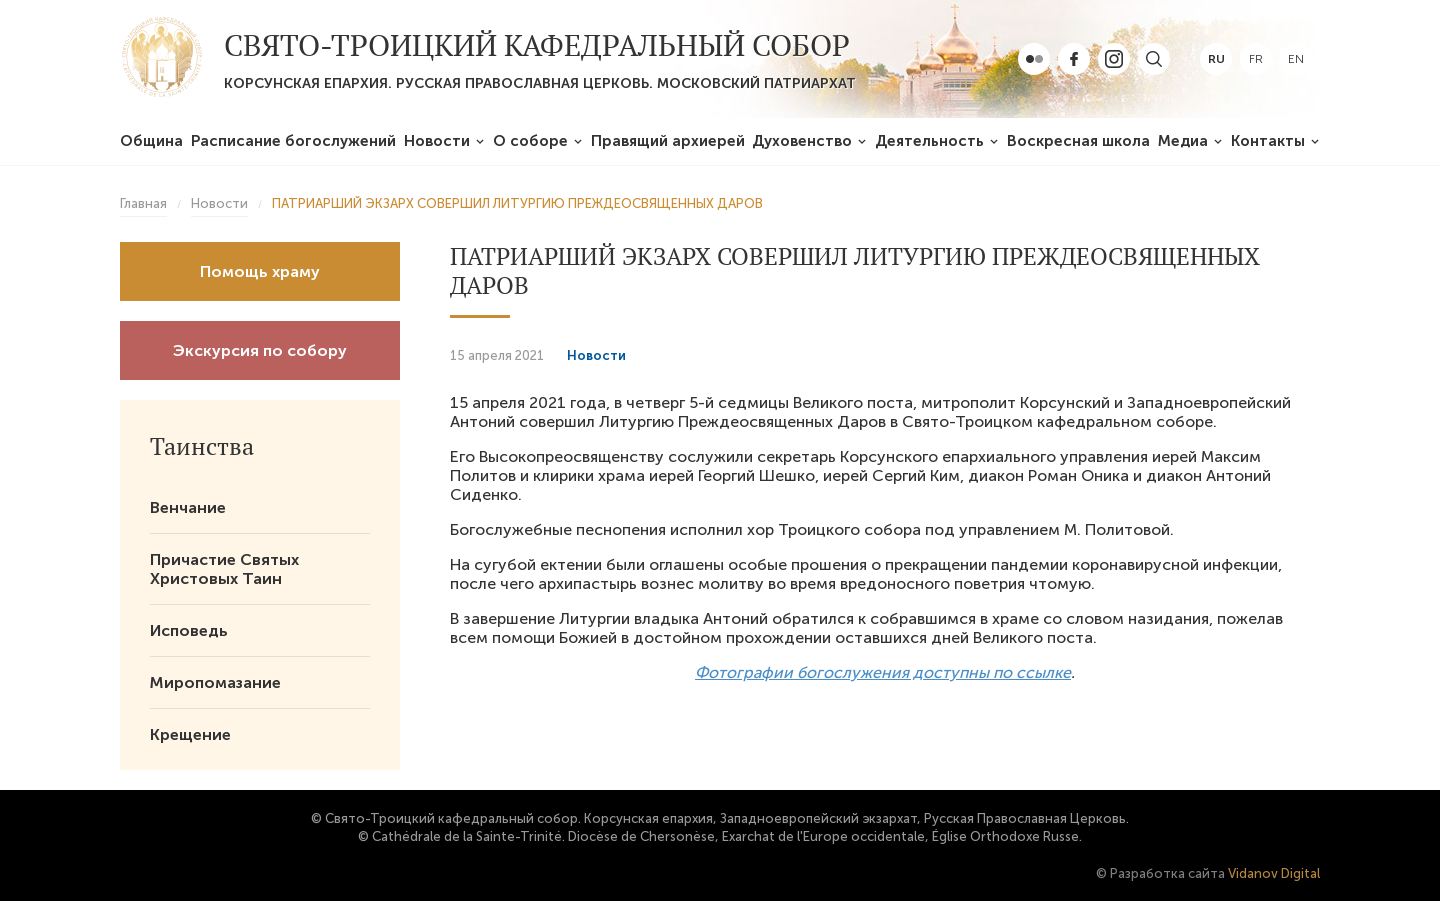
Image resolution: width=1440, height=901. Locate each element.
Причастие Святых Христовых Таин (224, 569)
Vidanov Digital (1274, 873)
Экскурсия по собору (260, 350)
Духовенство (802, 141)
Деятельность (929, 141)
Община (151, 141)
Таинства (202, 446)
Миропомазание (215, 682)
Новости (437, 141)
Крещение (190, 734)
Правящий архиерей (668, 141)
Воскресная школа (1078, 141)
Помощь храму (260, 271)
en (1296, 59)
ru (1216, 59)
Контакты (1268, 141)
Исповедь (189, 630)
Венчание (188, 507)
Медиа (1183, 141)
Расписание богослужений (293, 141)
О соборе (530, 141)
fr (1256, 59)
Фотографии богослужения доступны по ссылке (883, 672)
